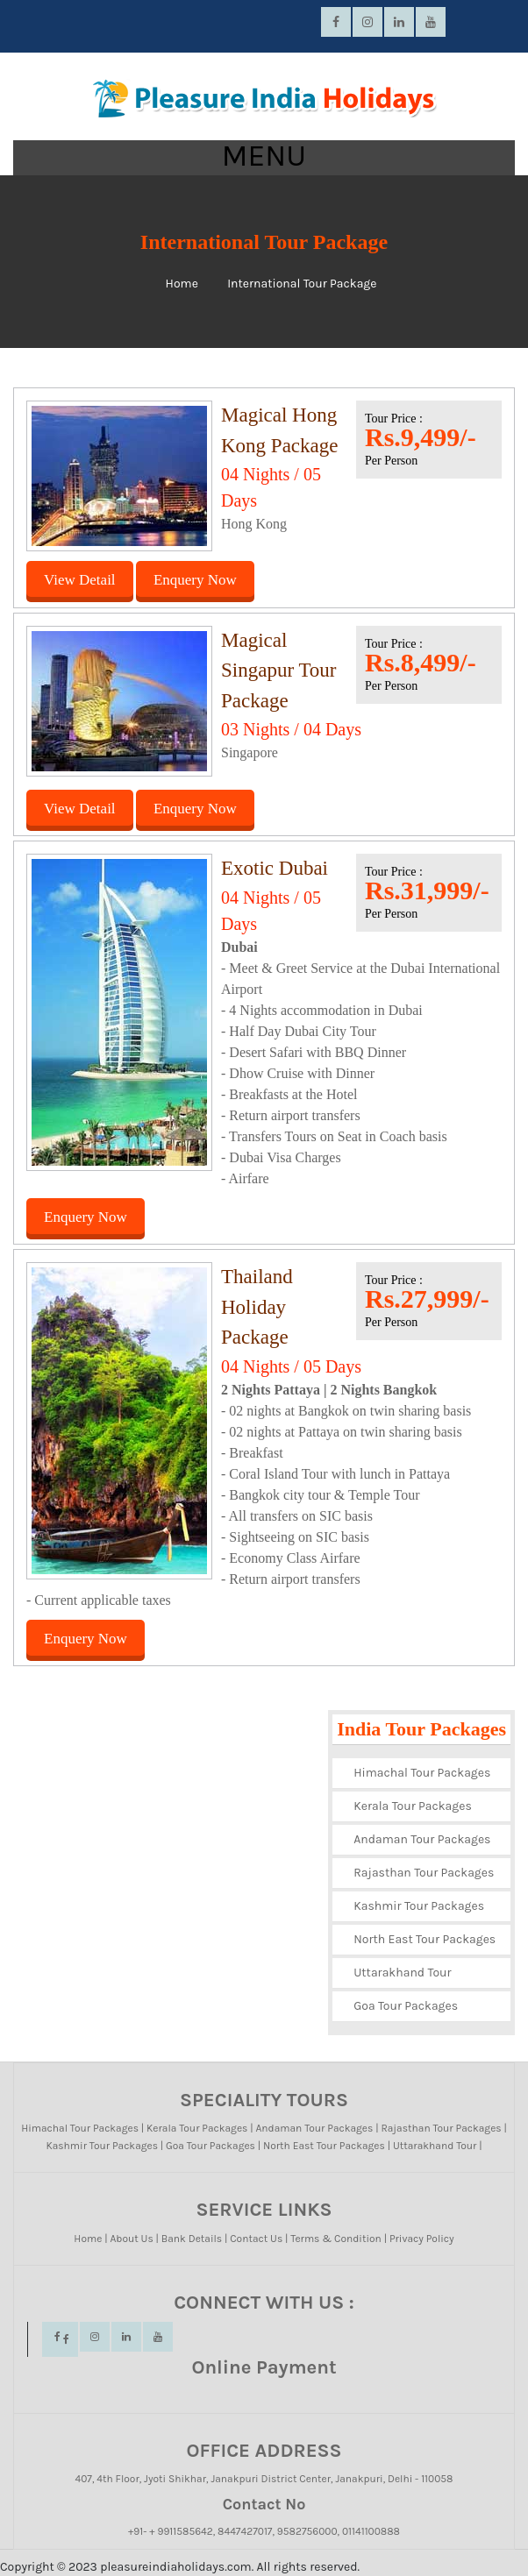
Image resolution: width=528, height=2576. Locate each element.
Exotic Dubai (274, 868)
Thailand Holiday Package (257, 1307)
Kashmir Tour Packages (418, 1905)
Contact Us (256, 2238)
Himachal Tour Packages (421, 1772)
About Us (131, 2238)
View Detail (80, 579)
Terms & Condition (336, 2238)
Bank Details (191, 2238)
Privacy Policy (421, 2238)
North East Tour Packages (424, 1939)
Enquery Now (195, 579)
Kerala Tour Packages (412, 1806)
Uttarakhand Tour (402, 1972)
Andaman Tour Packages (421, 1839)
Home (182, 283)
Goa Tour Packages (405, 2005)
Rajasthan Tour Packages (423, 1872)
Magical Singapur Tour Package (279, 670)
